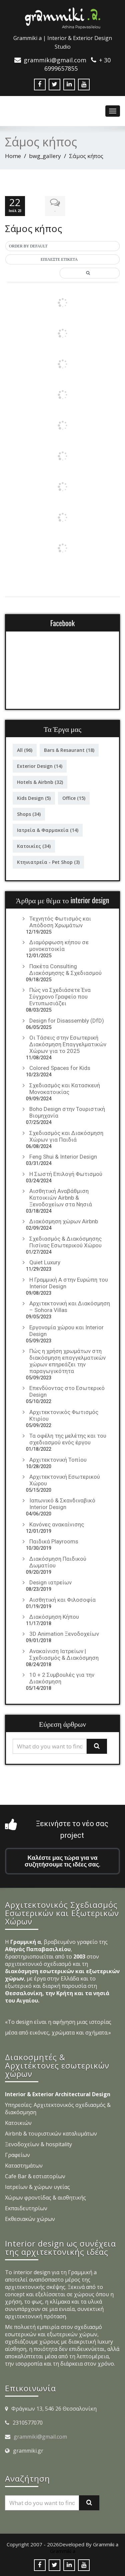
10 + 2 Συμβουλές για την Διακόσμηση (61, 1678)
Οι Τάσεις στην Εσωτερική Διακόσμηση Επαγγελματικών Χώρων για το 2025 (67, 1044)
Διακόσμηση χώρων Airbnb (63, 1221)
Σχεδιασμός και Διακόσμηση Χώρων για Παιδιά (66, 1136)
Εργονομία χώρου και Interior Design (66, 1330)
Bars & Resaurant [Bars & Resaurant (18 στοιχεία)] (69, 750)
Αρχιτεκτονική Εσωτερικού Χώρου (64, 1480)
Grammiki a (62, 2551)
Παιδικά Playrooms (53, 1541)
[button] (62, 246)
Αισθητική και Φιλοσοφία (62, 1599)
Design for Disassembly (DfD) (66, 1020)
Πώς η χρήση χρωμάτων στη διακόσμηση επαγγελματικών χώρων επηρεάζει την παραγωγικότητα (67, 1361)
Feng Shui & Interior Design (63, 1156)
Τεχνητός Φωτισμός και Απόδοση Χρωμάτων (60, 922)
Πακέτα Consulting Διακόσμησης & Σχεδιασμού (65, 969)
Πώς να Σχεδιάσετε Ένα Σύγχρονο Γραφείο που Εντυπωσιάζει (60, 997)
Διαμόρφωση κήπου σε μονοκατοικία (59, 945)
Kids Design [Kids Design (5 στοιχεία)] (34, 798)
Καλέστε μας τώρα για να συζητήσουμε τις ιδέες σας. (62, 1861)
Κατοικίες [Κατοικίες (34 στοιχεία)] (34, 846)
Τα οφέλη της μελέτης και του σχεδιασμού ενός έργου (67, 1439)
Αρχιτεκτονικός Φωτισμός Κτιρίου (63, 1415)
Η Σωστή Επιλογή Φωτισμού (65, 1174)
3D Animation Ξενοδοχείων (64, 1633)
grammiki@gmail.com (40, 2436)
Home (13, 156)
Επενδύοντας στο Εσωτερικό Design (67, 1391)
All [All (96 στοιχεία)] (24, 750)
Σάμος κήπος (33, 228)
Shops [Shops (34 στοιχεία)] (29, 814)
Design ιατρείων (50, 1582)
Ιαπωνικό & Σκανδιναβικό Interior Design (62, 1503)
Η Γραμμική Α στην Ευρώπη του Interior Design (68, 1283)
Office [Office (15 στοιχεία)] (73, 798)
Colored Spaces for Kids (59, 1068)
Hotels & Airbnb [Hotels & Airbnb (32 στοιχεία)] (40, 782)
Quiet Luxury (44, 1262)
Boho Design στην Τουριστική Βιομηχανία (67, 1112)
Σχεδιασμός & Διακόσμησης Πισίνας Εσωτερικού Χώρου (65, 1242)
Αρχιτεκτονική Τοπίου (58, 1459)
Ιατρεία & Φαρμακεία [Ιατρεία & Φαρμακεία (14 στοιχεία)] (47, 830)
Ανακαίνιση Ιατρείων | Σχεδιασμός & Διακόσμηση (64, 1654)
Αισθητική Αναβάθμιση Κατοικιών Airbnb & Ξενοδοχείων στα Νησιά (60, 1198)
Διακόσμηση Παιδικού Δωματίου (57, 1562)
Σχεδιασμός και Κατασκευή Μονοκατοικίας (64, 1088)
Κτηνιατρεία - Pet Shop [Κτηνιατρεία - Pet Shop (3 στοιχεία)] (48, 862)
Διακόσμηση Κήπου (54, 1616)
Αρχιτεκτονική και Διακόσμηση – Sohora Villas (69, 1306)
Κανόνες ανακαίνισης (56, 1524)
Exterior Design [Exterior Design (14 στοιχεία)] (39, 766)
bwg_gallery (45, 156)
